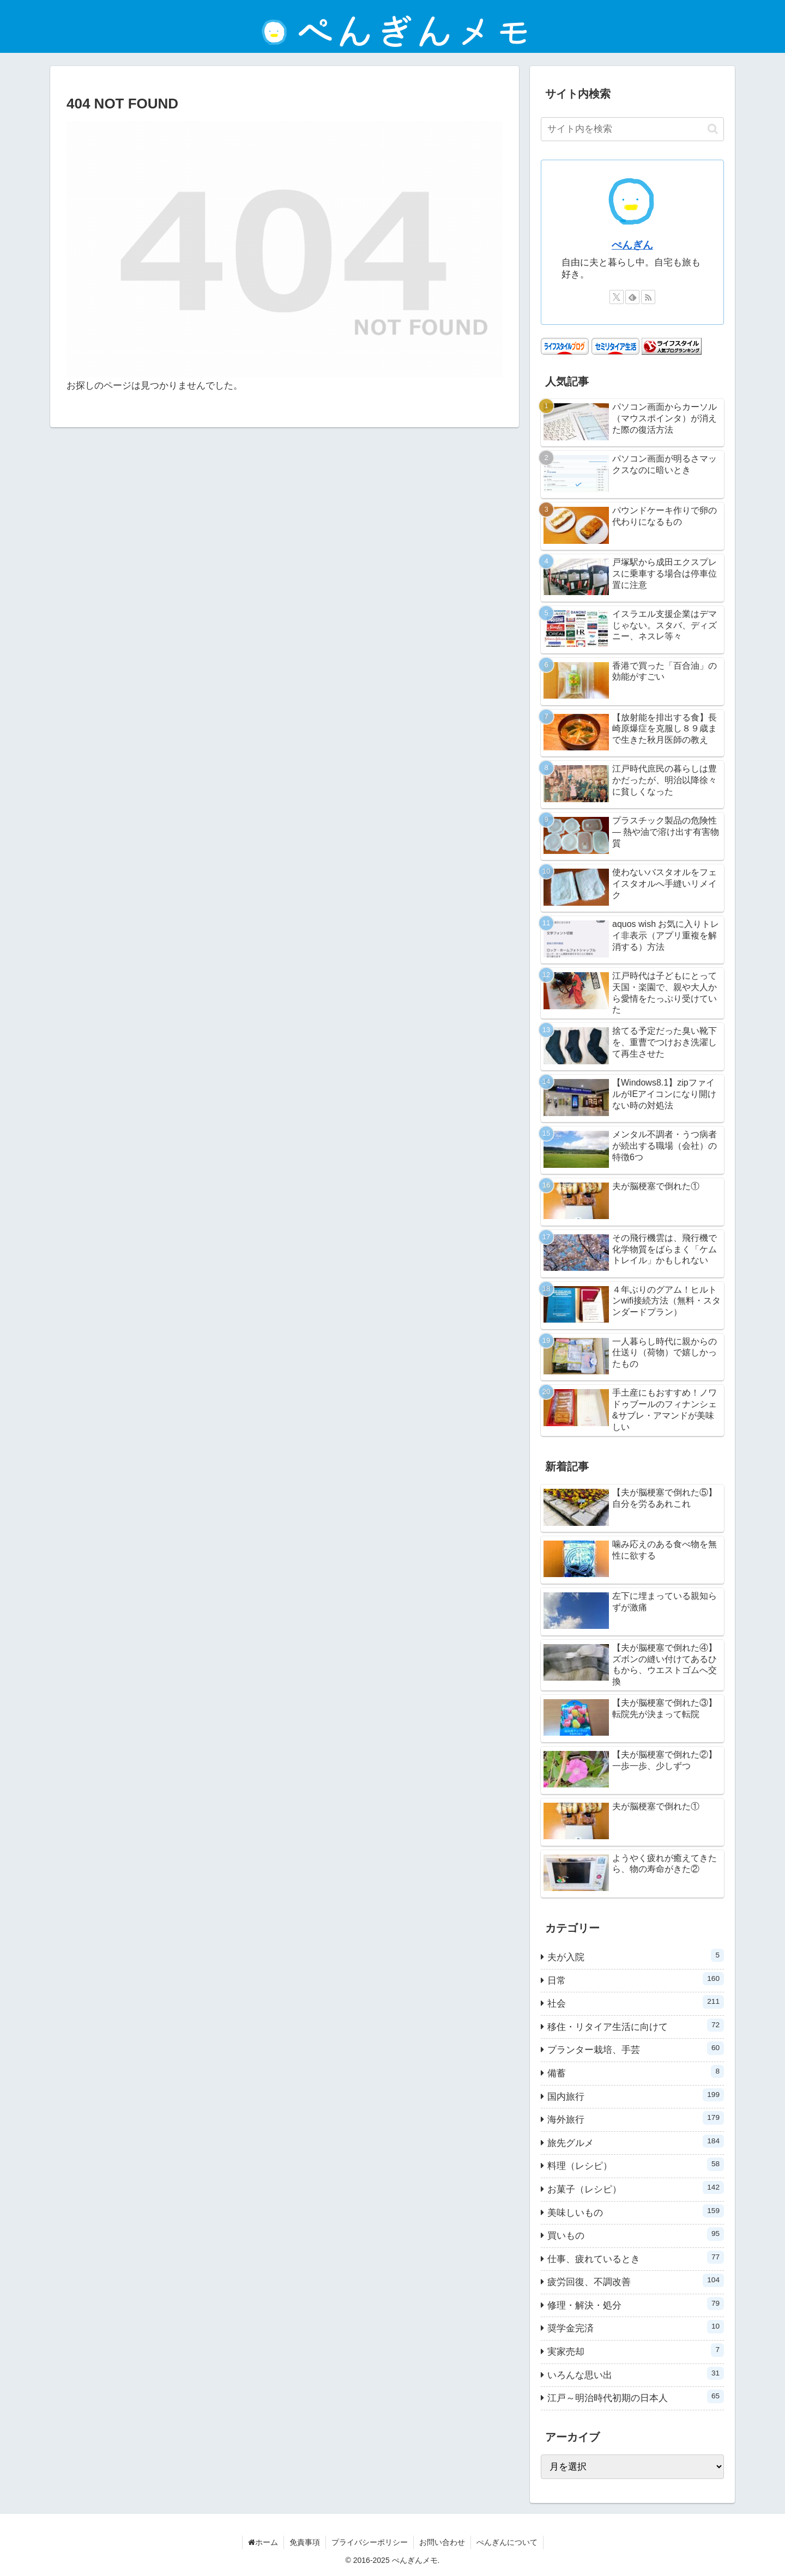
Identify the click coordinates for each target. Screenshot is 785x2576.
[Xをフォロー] (616, 297)
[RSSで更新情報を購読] (648, 297)
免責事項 (304, 2542)
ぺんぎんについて (507, 2542)
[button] (712, 129)
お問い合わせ (442, 2542)
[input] (632, 129)
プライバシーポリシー (369, 2542)
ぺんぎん (632, 245)
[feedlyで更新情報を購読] (632, 297)
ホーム (263, 2542)
